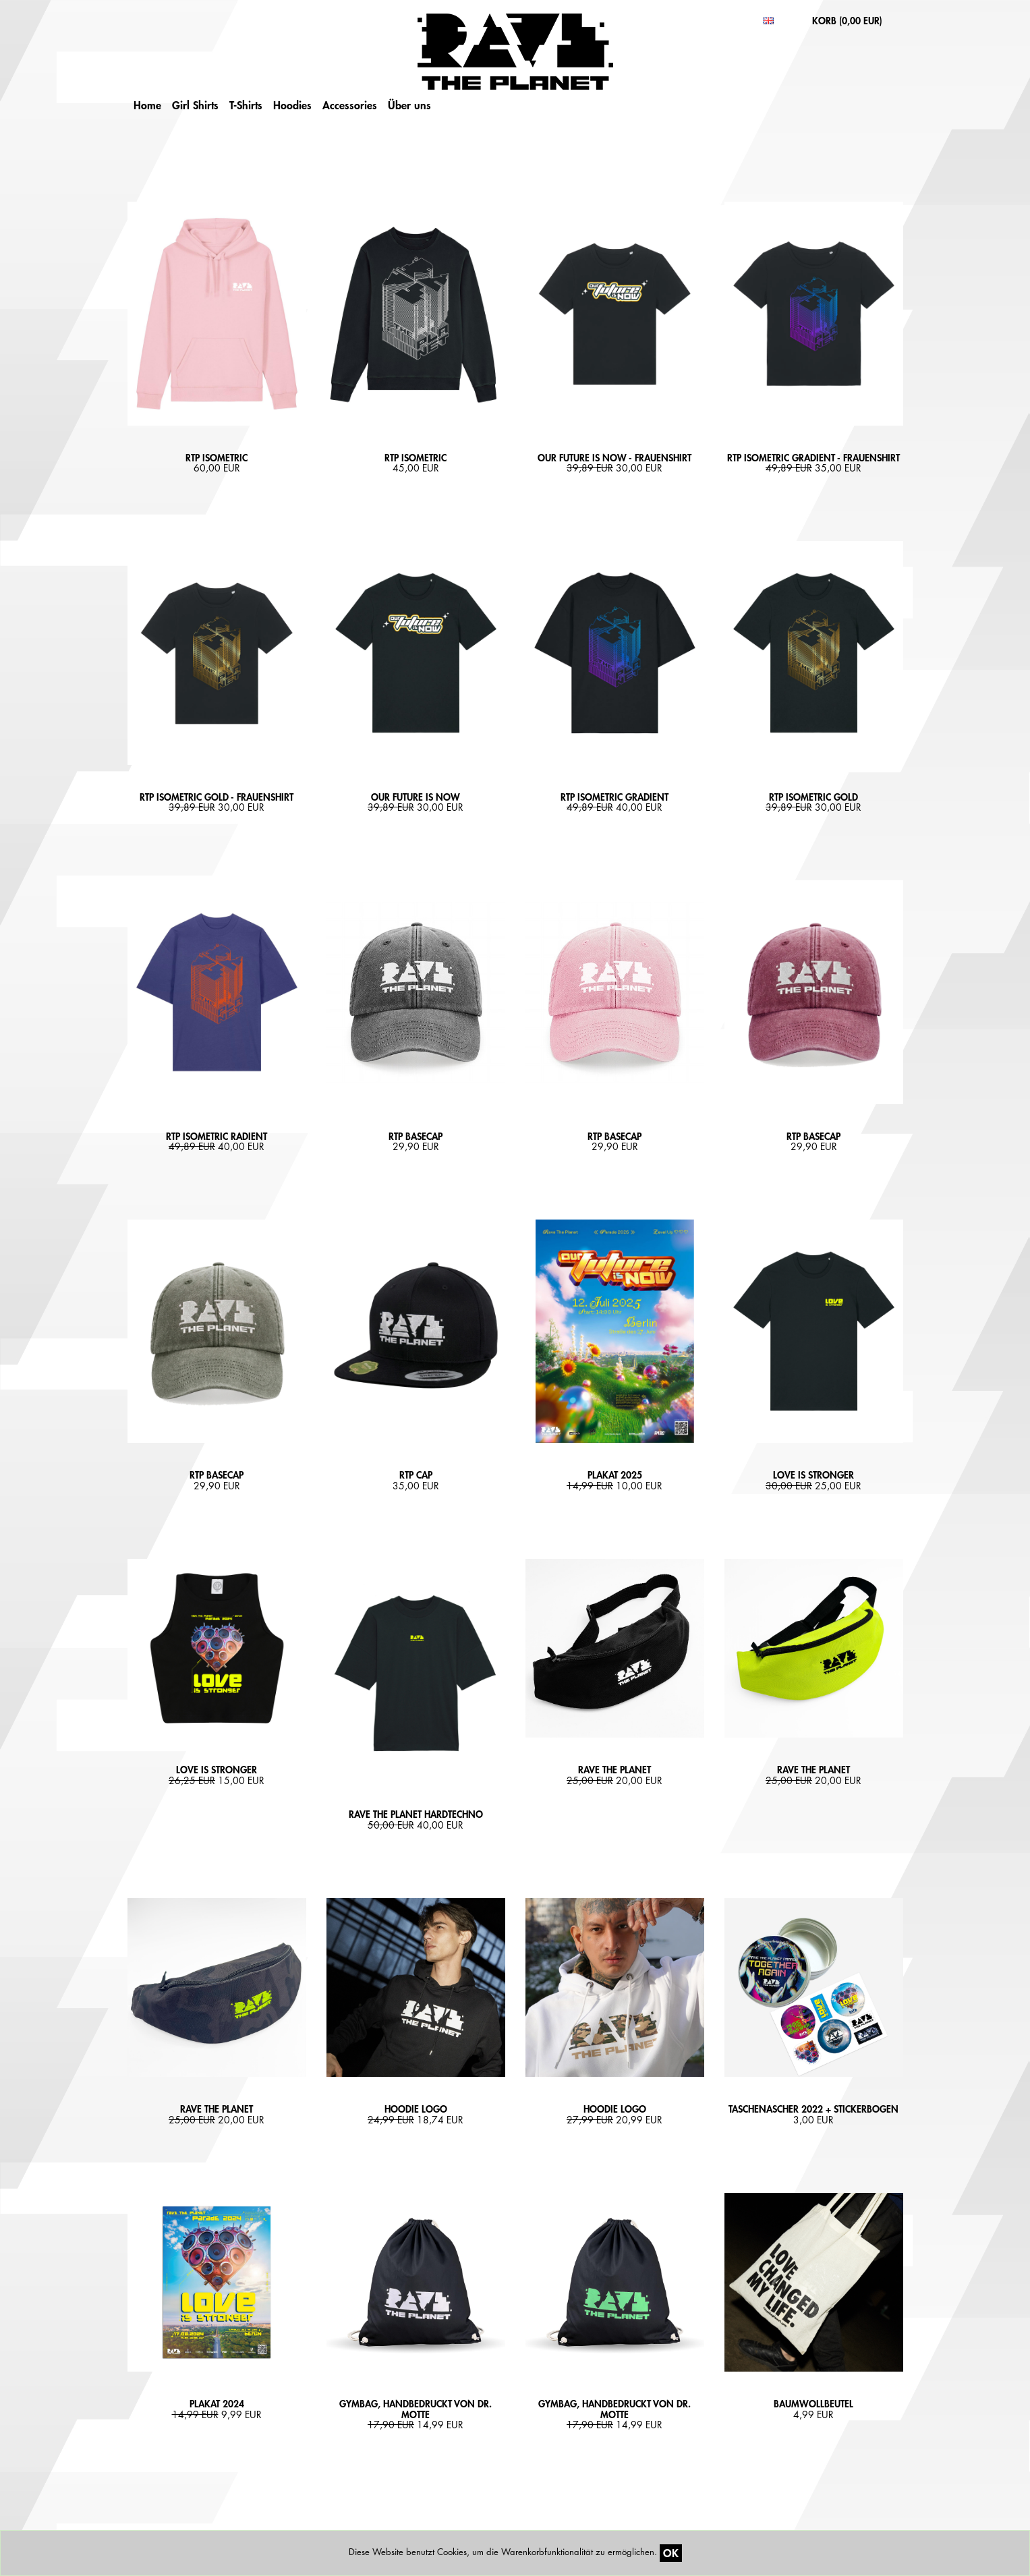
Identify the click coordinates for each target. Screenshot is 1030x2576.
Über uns (409, 105)
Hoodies (292, 105)
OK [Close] (671, 2553)
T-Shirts (245, 105)
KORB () (847, 20)
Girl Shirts (195, 105)
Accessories (349, 105)
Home (147, 105)
